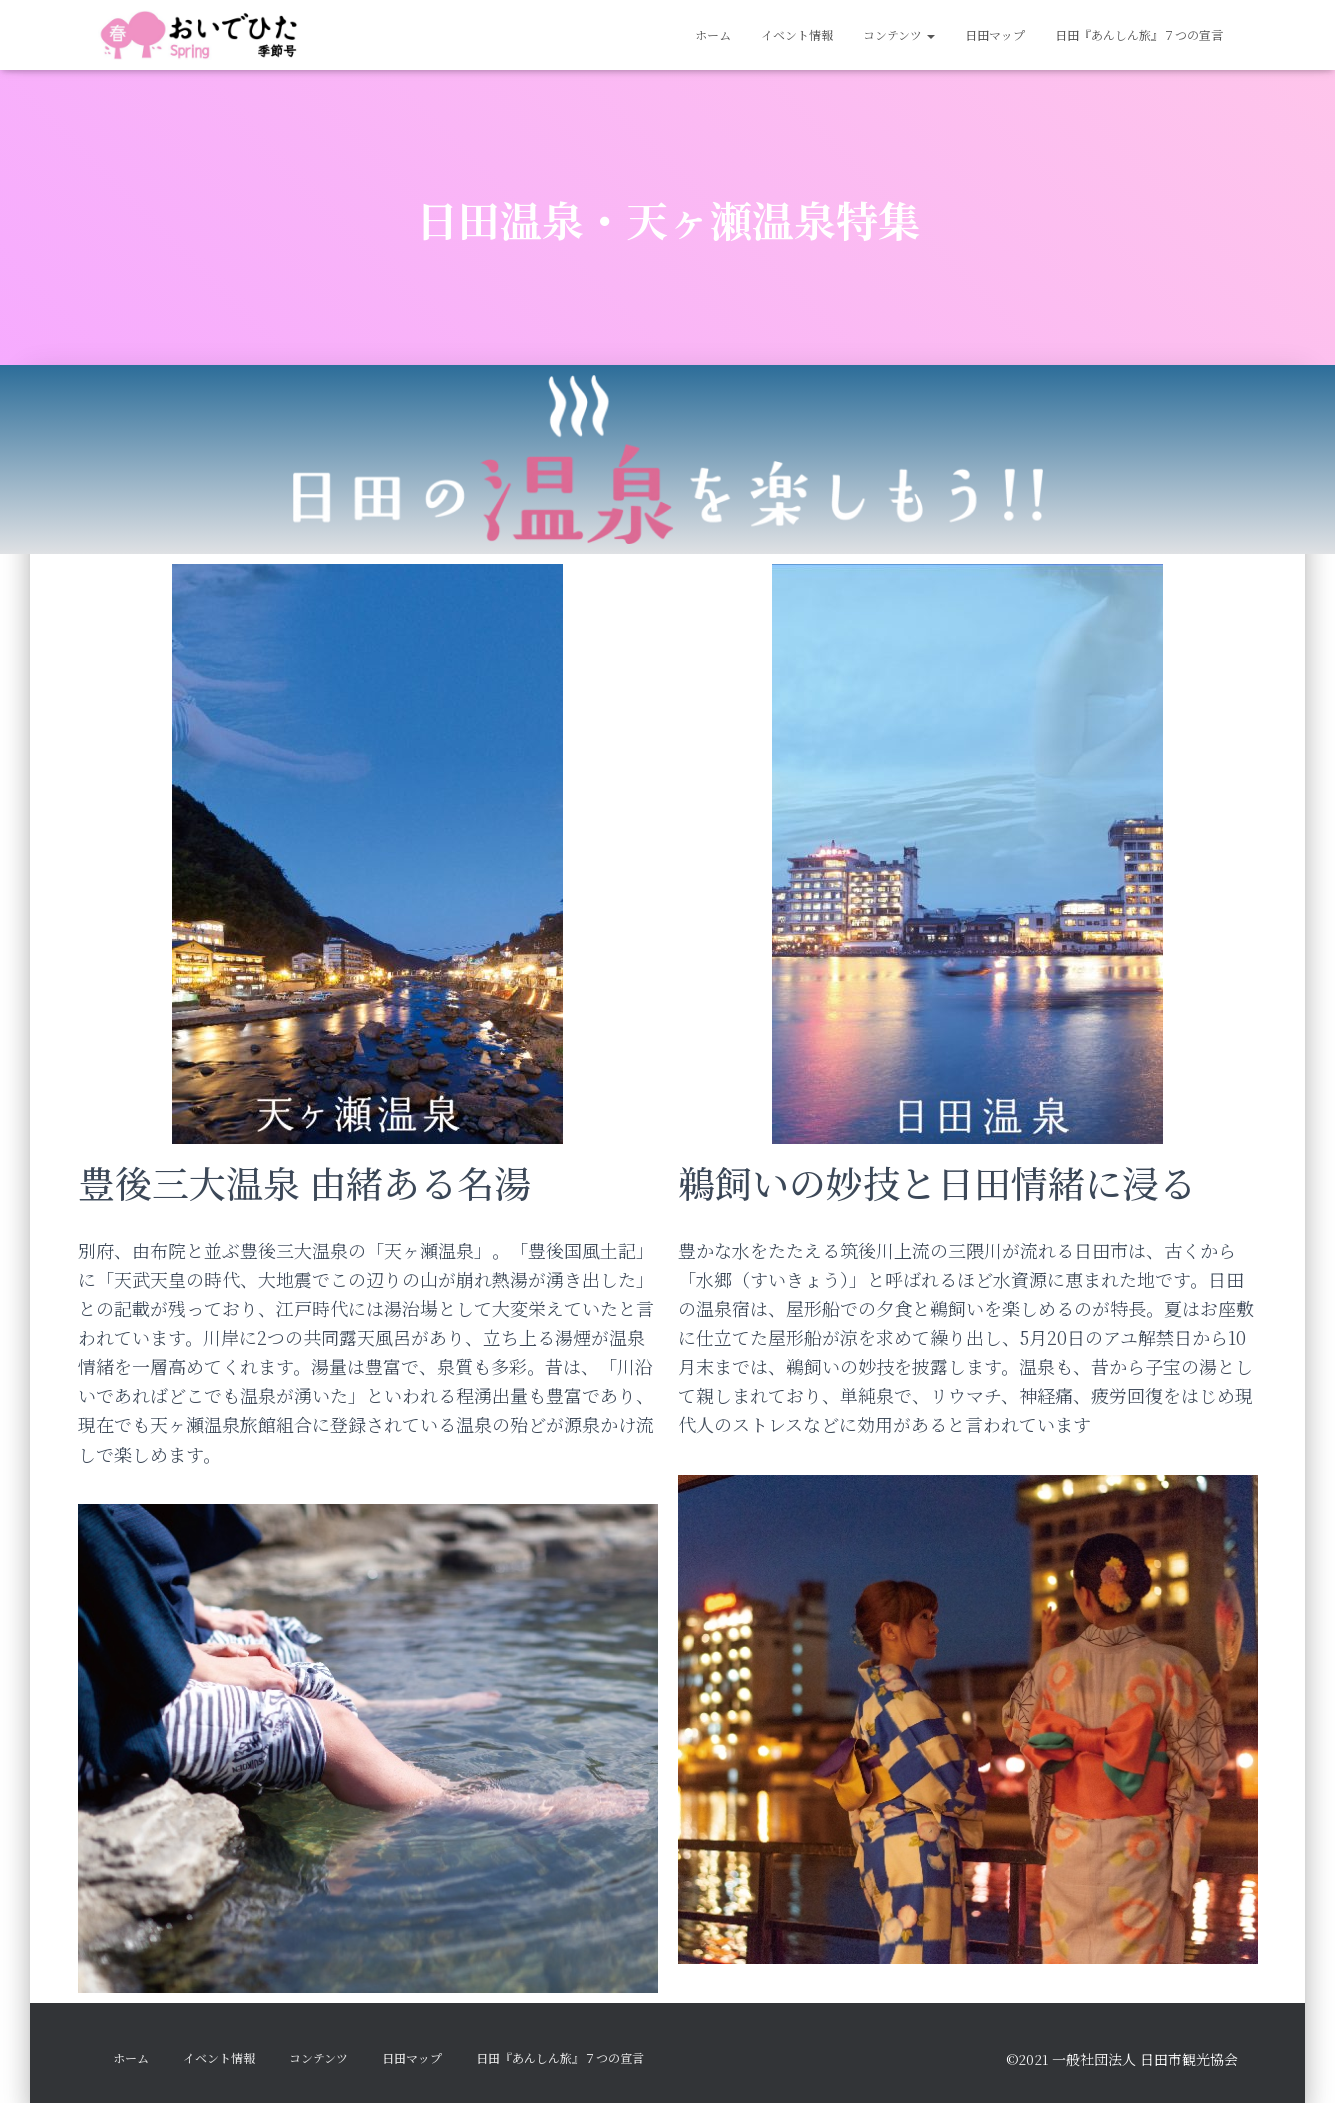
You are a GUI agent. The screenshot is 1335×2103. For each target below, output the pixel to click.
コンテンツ (899, 34)
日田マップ (995, 34)
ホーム (713, 34)
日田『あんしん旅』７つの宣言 (1139, 34)
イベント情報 (797, 34)
